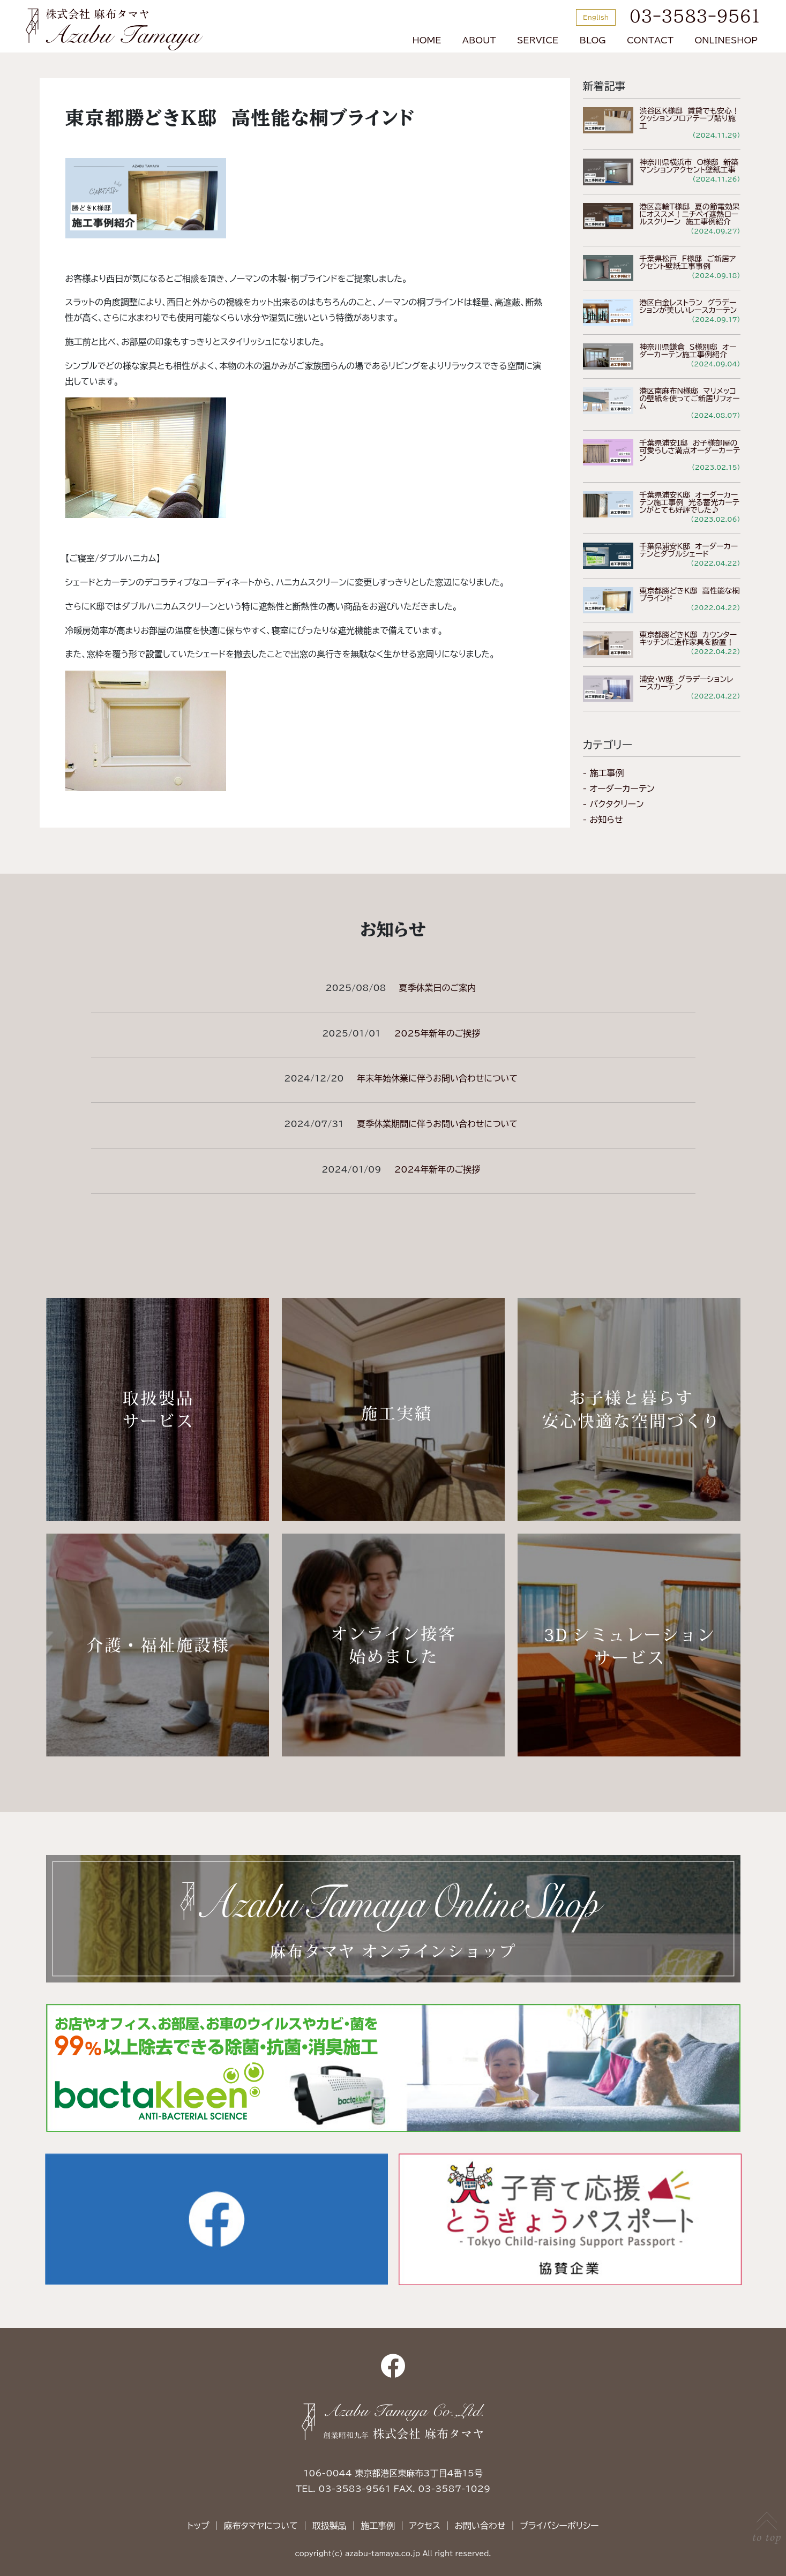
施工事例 (378, 2525)
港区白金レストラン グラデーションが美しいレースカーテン (688, 306)
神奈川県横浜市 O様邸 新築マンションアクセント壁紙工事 (689, 166)
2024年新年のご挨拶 (437, 1169)
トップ (198, 2525)
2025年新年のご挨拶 (437, 1033)
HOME (427, 40)
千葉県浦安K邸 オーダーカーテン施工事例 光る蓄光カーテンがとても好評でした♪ (689, 502)
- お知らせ (603, 819)
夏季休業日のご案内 (437, 987)
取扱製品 (329, 2525)
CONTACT (650, 40)
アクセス (424, 2525)
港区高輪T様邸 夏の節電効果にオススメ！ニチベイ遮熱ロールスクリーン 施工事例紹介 (690, 214)
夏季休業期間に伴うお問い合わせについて (437, 1124)
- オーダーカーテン (619, 788)
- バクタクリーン (613, 804)
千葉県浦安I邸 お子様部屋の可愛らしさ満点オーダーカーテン (690, 450)
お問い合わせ (479, 2525)
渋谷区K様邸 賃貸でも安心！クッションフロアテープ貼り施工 (690, 118)
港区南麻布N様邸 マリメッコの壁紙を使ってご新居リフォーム (690, 398)
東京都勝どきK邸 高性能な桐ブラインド (690, 594)
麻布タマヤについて (260, 2525)
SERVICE (537, 40)
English (596, 17)
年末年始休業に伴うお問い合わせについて (437, 1078)
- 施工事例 (603, 773)
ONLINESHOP (726, 40)
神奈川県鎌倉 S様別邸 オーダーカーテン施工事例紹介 (688, 350)
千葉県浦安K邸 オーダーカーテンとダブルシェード (689, 550)
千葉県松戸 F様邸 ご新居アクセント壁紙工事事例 (688, 262)
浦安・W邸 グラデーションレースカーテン (686, 682)
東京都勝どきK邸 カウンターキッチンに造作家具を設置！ (688, 638)
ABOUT (479, 40)
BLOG (593, 40)
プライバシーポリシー (559, 2525)
